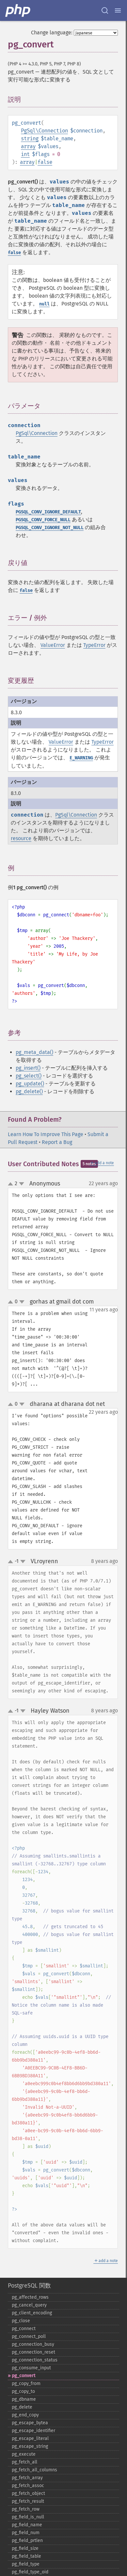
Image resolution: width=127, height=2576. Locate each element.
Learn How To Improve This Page (45, 1134)
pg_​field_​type (26, 2564)
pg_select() (28, 1076)
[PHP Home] (18, 10)
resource (21, 838)
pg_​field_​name (27, 2525)
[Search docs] (104, 10)
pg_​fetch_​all (24, 2462)
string (30, 138)
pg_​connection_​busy (33, 2344)
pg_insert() (28, 1068)
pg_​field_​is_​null (28, 2517)
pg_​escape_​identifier (33, 2430)
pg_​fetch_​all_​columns (34, 2470)
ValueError (52, 645)
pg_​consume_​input (31, 2368)
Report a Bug (57, 1142)
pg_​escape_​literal (30, 2438)
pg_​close (21, 2321)
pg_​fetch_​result (28, 2501)
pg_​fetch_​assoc (28, 2485)
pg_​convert (23, 2375)
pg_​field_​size (25, 2548)
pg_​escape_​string (30, 2446)
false (45, 162)
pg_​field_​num (26, 2532)
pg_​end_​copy (25, 2415)
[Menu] (117, 10)
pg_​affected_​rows (30, 2297)
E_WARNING (81, 758)
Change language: (51, 32)
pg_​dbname (24, 2399)
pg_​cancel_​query (29, 2305)
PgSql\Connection (44, 131)
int (25, 154)
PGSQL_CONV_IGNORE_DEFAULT (48, 512)
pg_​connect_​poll (29, 2336)
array (28, 146)
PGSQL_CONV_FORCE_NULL (43, 520)
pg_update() (30, 1084)
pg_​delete (22, 2407)
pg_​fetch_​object (28, 2493)
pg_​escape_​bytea (30, 2423)
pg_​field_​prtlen (27, 2540)
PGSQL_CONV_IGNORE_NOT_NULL (50, 527)
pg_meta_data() (34, 1052)
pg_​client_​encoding (32, 2313)
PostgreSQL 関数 (29, 2285)
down (21, 1183)
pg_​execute (24, 2454)
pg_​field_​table (26, 2556)
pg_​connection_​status (34, 2360)
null (44, 304)
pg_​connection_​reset (33, 2352)
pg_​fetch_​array (27, 2478)
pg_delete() (29, 1091)
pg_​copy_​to (23, 2391)
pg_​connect (24, 2328)
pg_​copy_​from (26, 2383)
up (11, 1184)
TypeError (94, 645)
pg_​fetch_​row (26, 2509)
